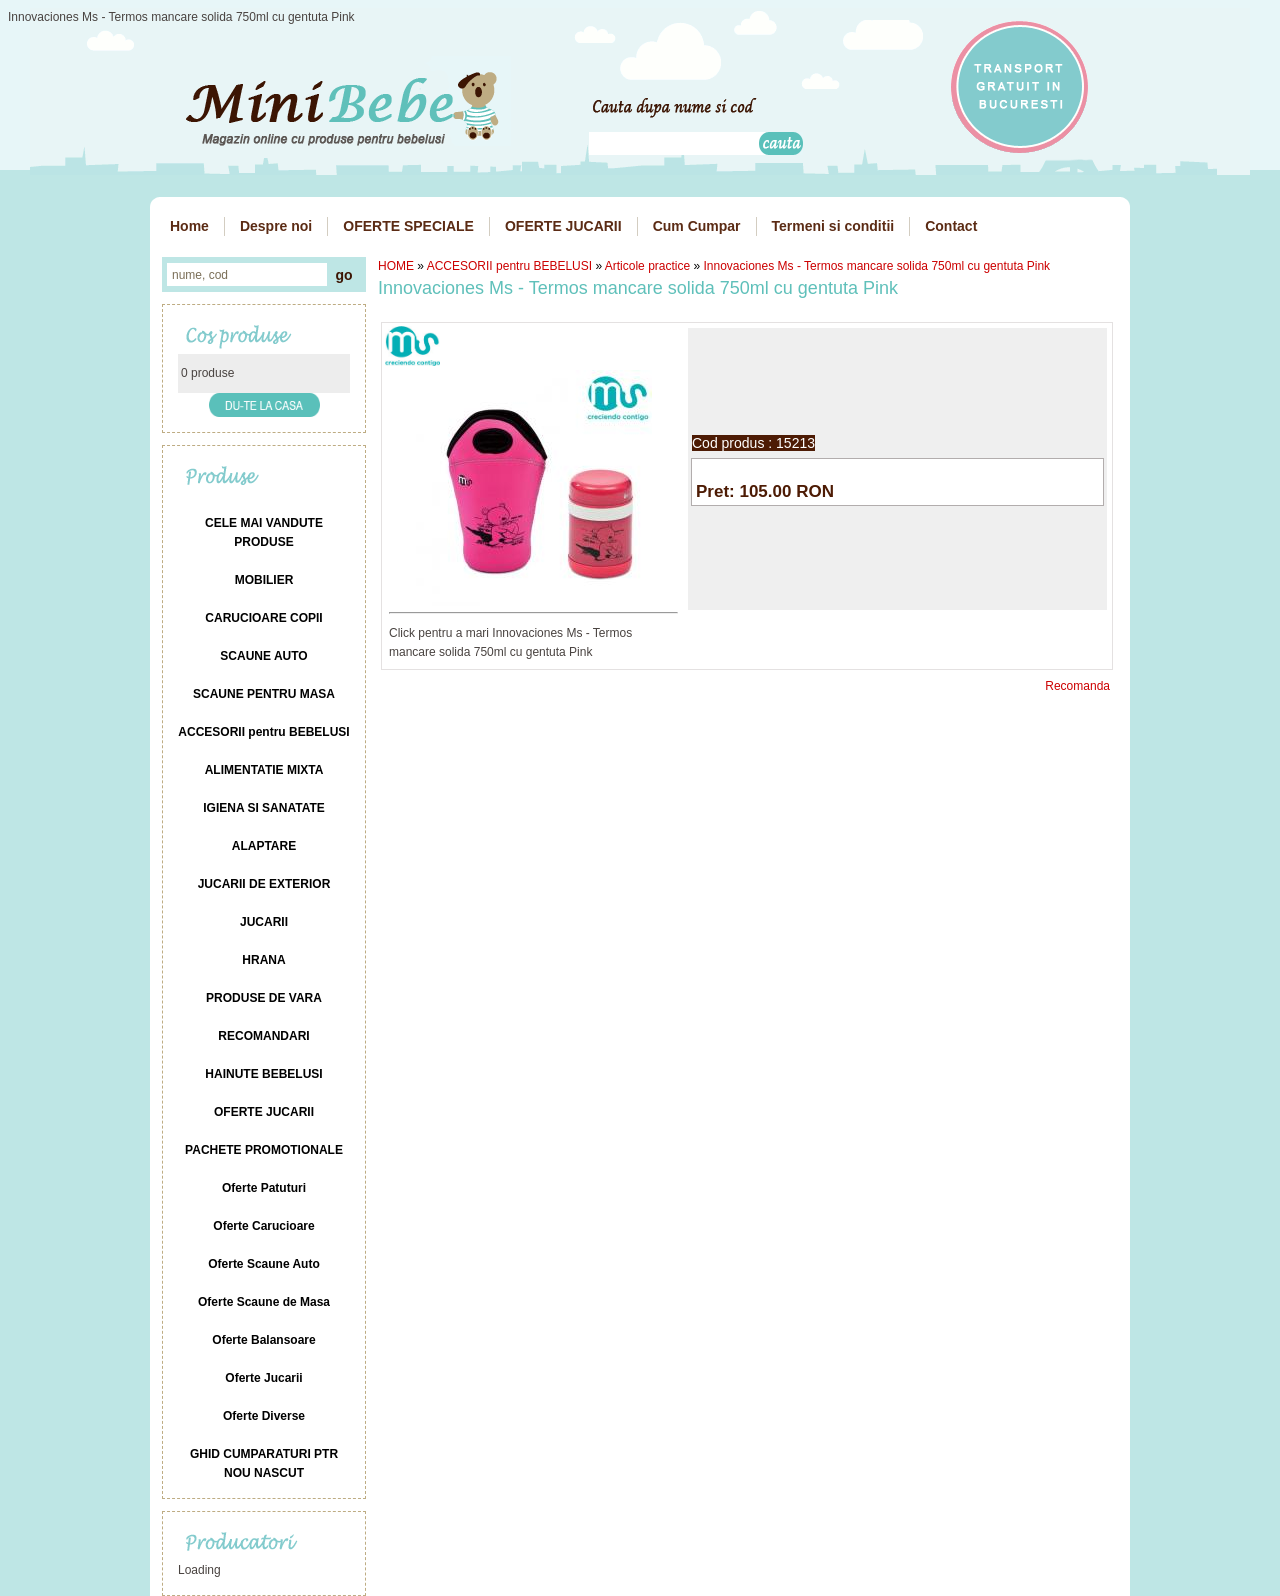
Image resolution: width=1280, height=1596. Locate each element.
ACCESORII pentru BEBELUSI (509, 266)
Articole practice (647, 266)
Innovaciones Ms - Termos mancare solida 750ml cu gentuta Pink (877, 266)
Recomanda (1077, 686)
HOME (396, 266)
